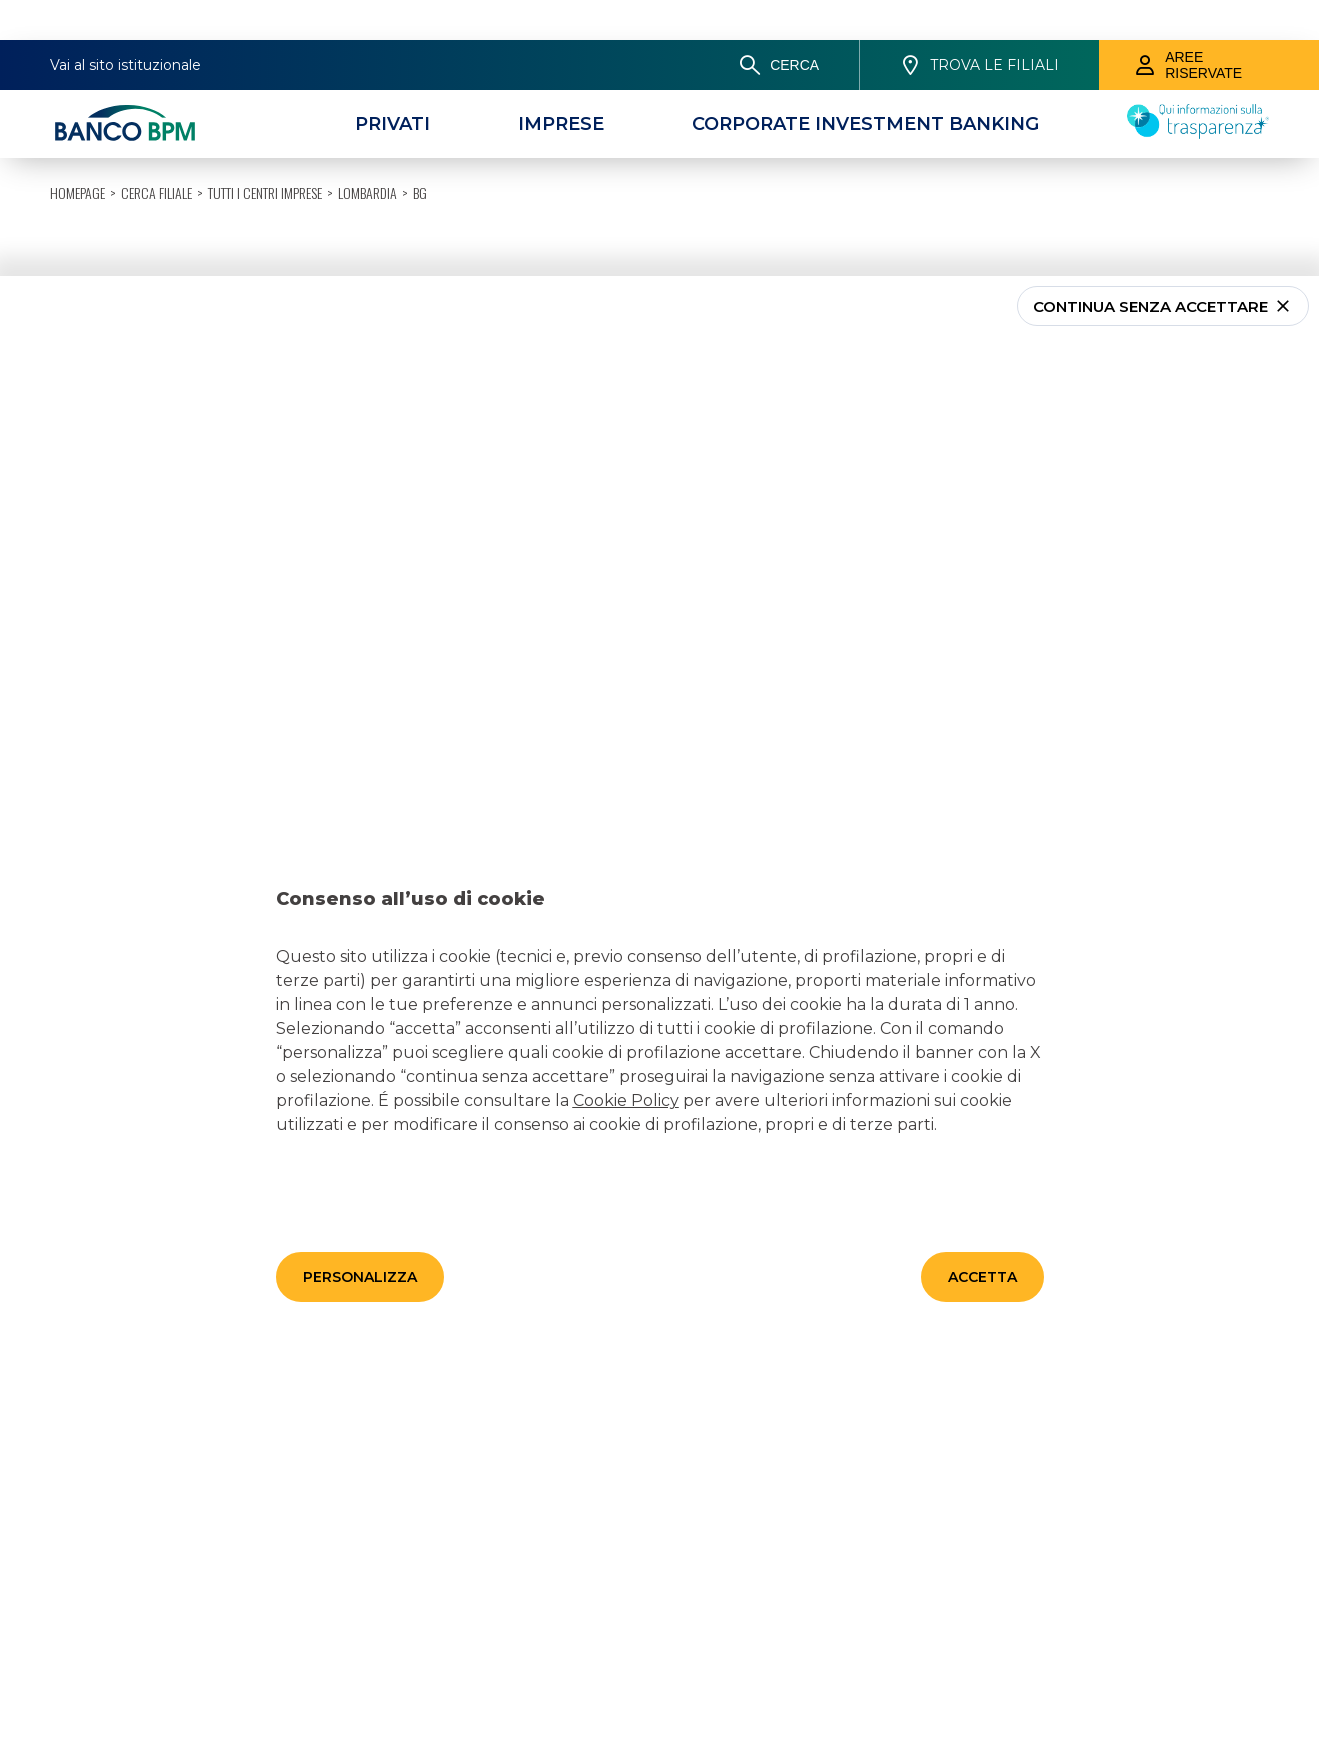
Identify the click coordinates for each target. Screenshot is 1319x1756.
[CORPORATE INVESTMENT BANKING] (865, 84)
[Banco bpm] (125, 84)
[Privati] (392, 84)
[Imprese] (561, 84)
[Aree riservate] (1209, 25)
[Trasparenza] (1198, 93)
